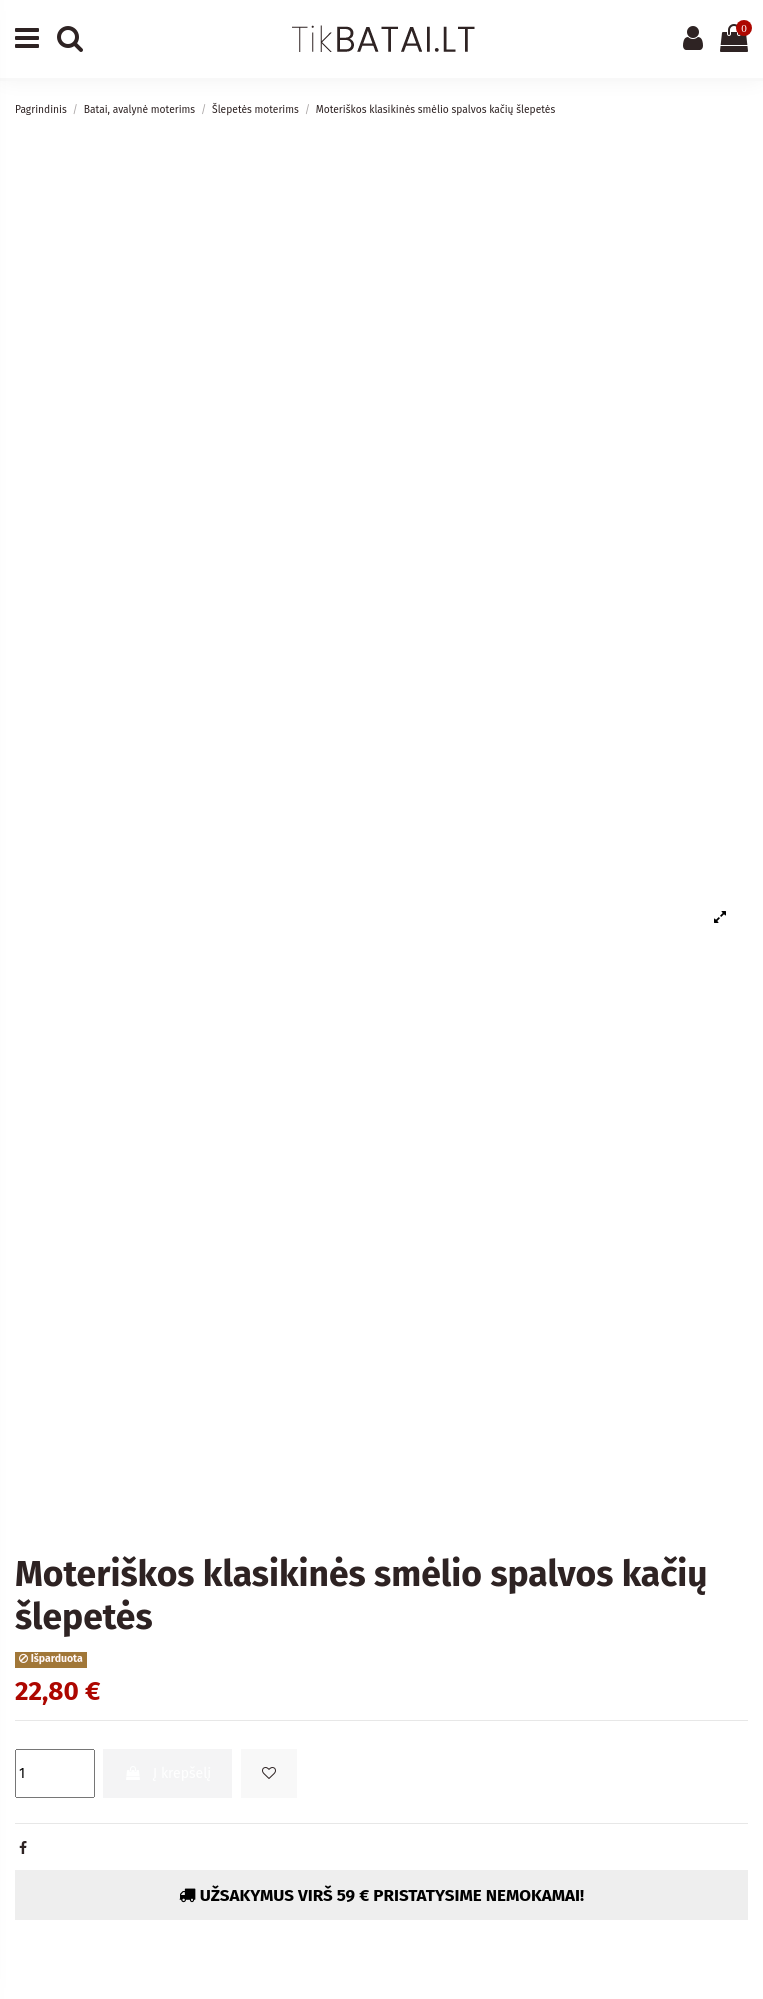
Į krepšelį (167, 1773)
